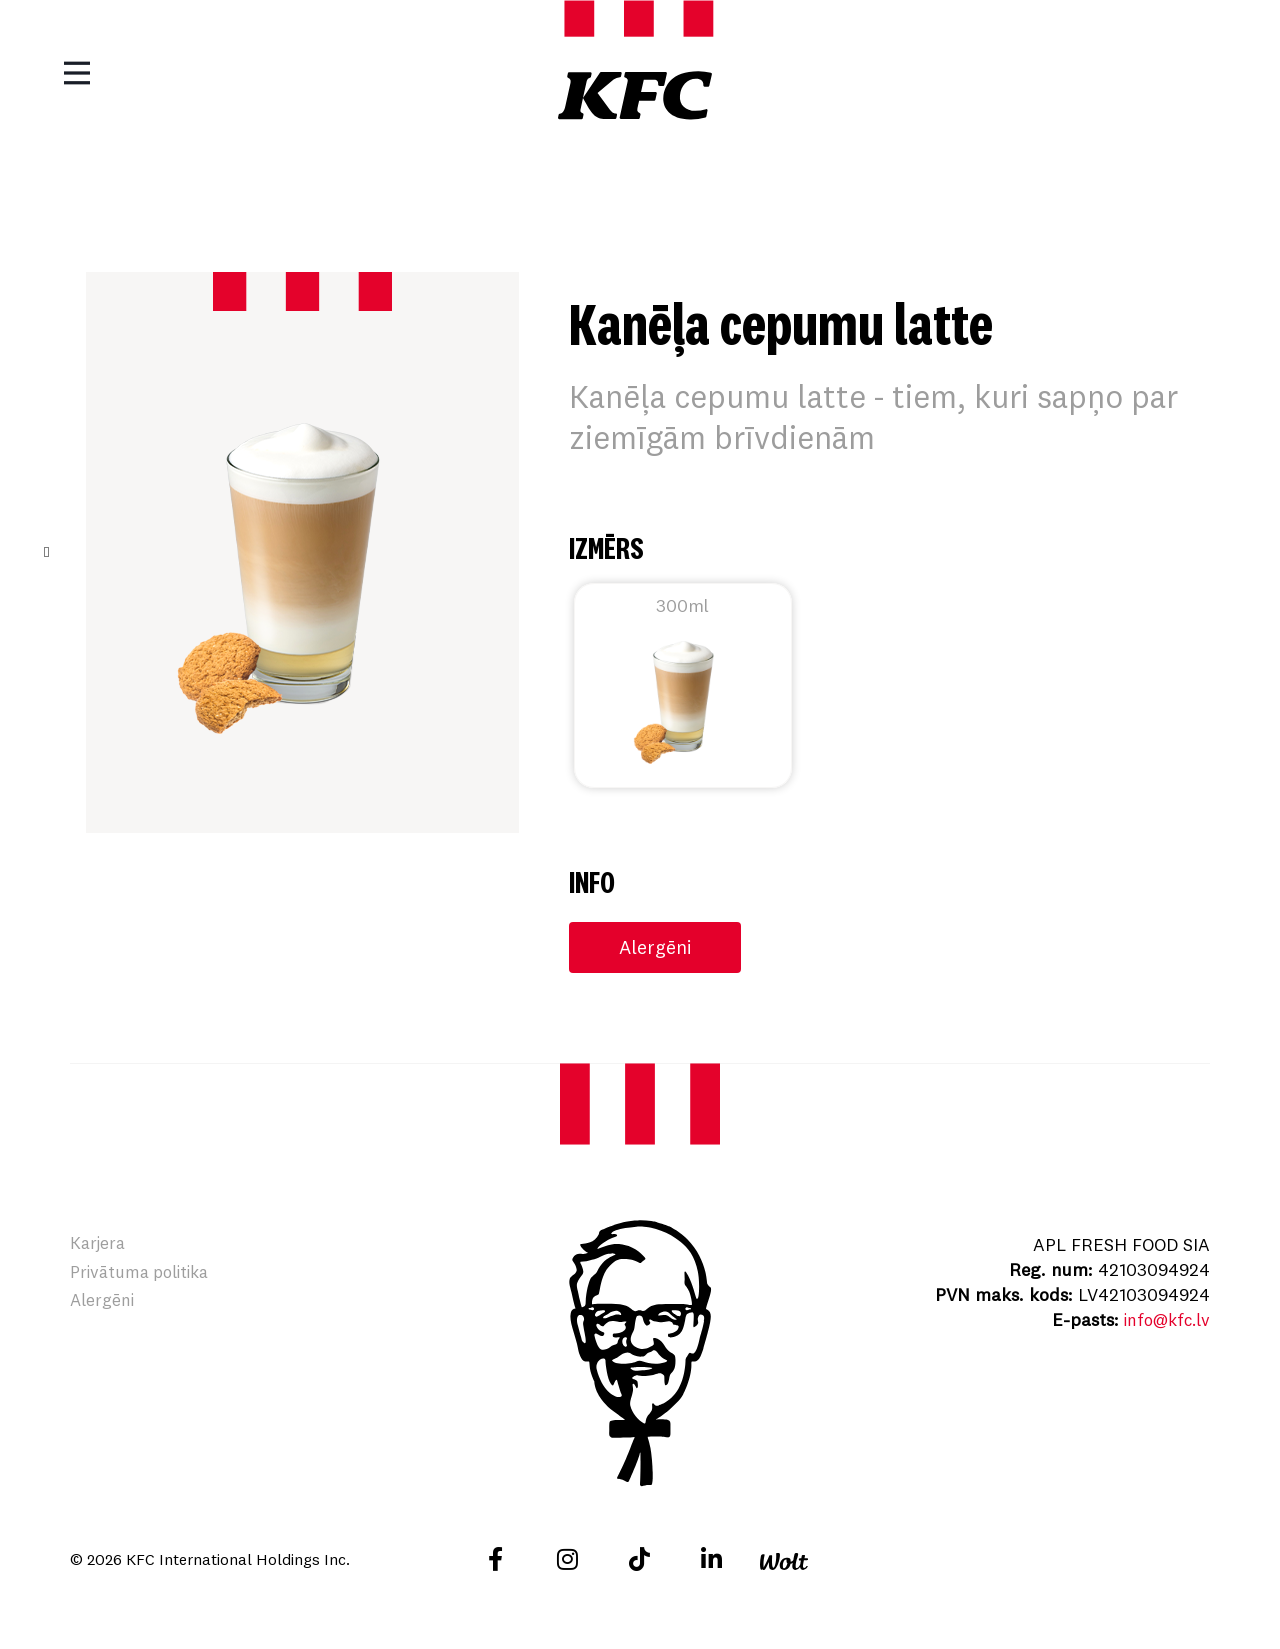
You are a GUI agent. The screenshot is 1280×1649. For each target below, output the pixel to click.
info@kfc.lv (1163, 1320)
